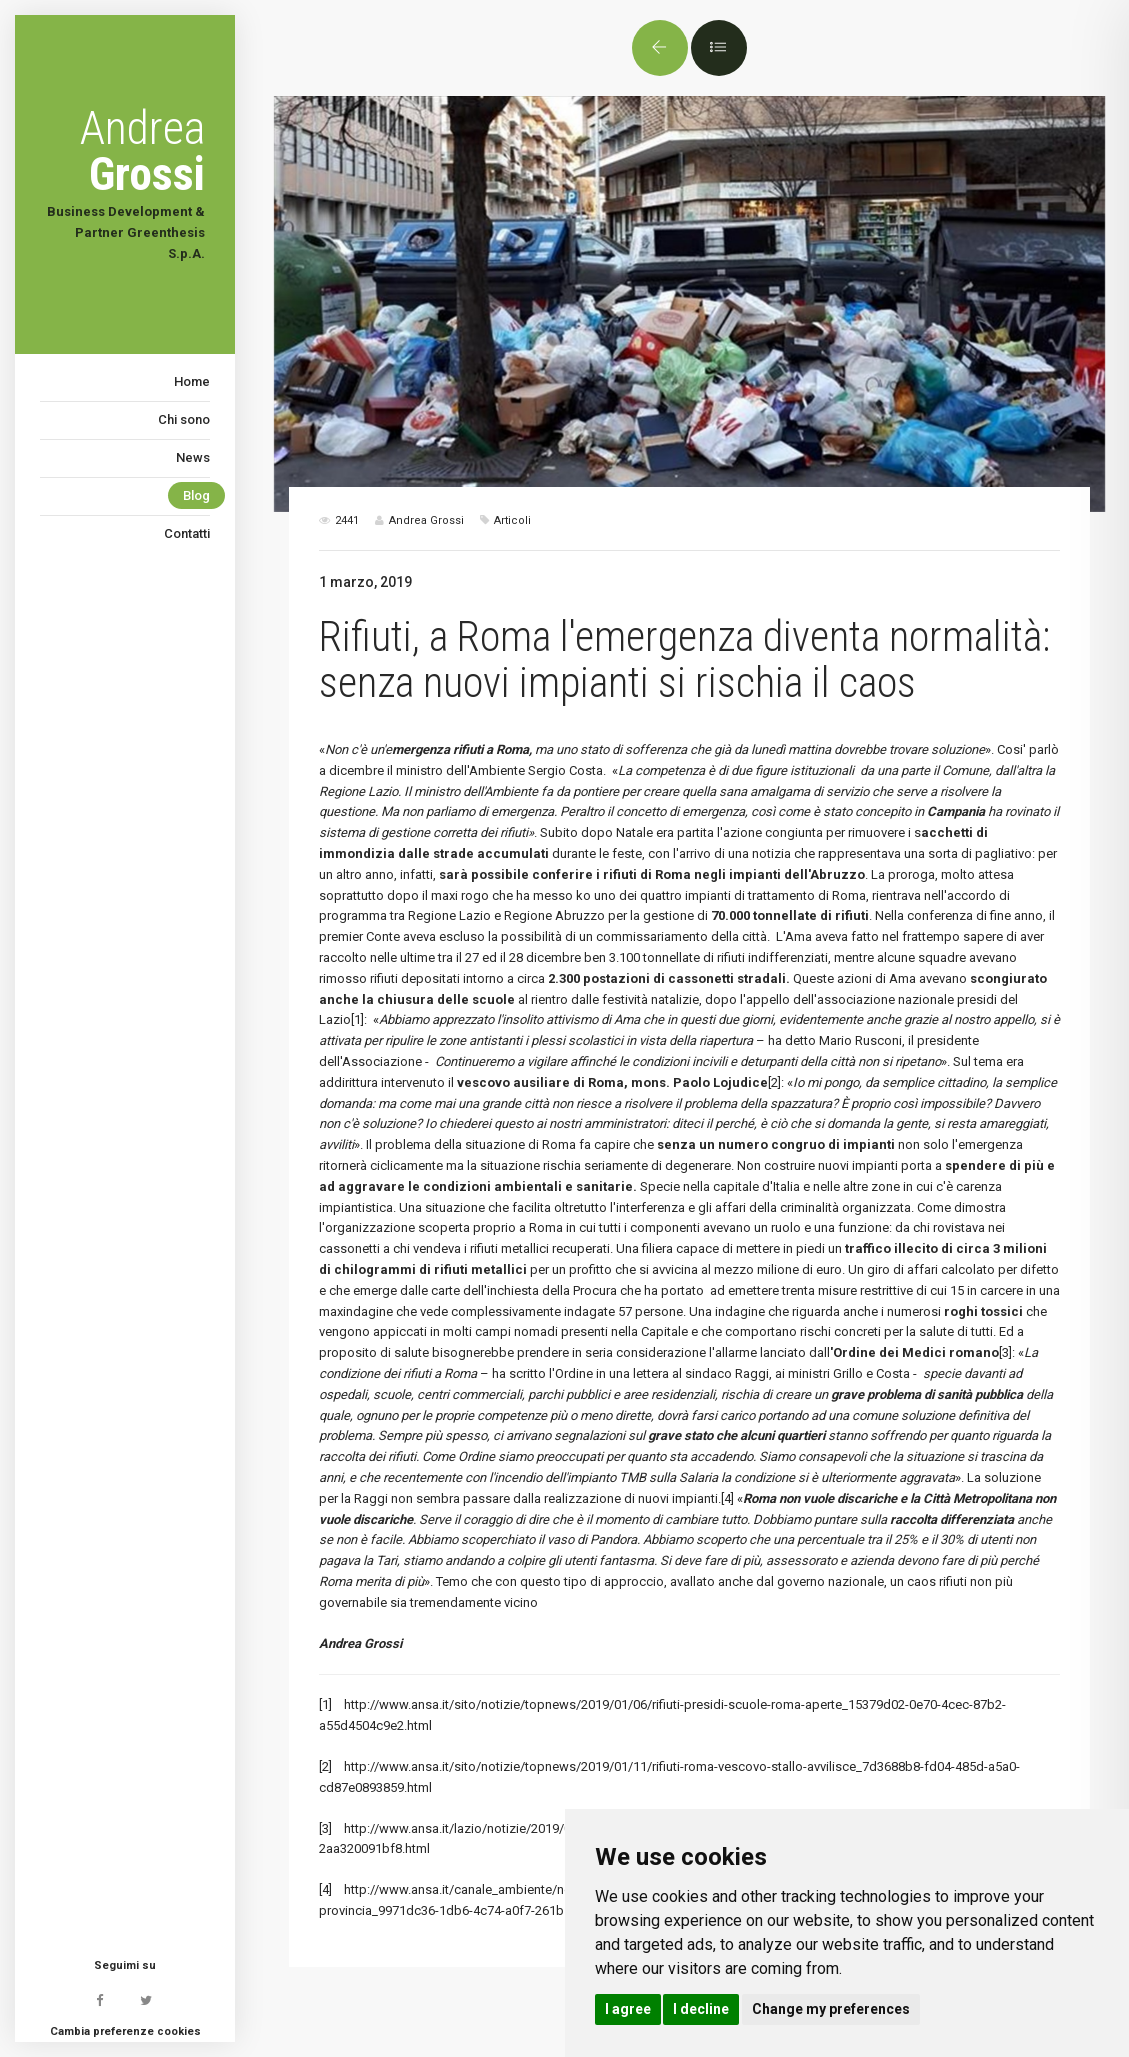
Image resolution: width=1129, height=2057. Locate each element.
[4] (727, 1498)
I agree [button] (628, 2009)
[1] (357, 1019)
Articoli (512, 520)
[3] (1005, 1352)
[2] (774, 1082)
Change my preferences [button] (831, 2009)
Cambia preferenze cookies (125, 2031)
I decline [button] (701, 2009)
